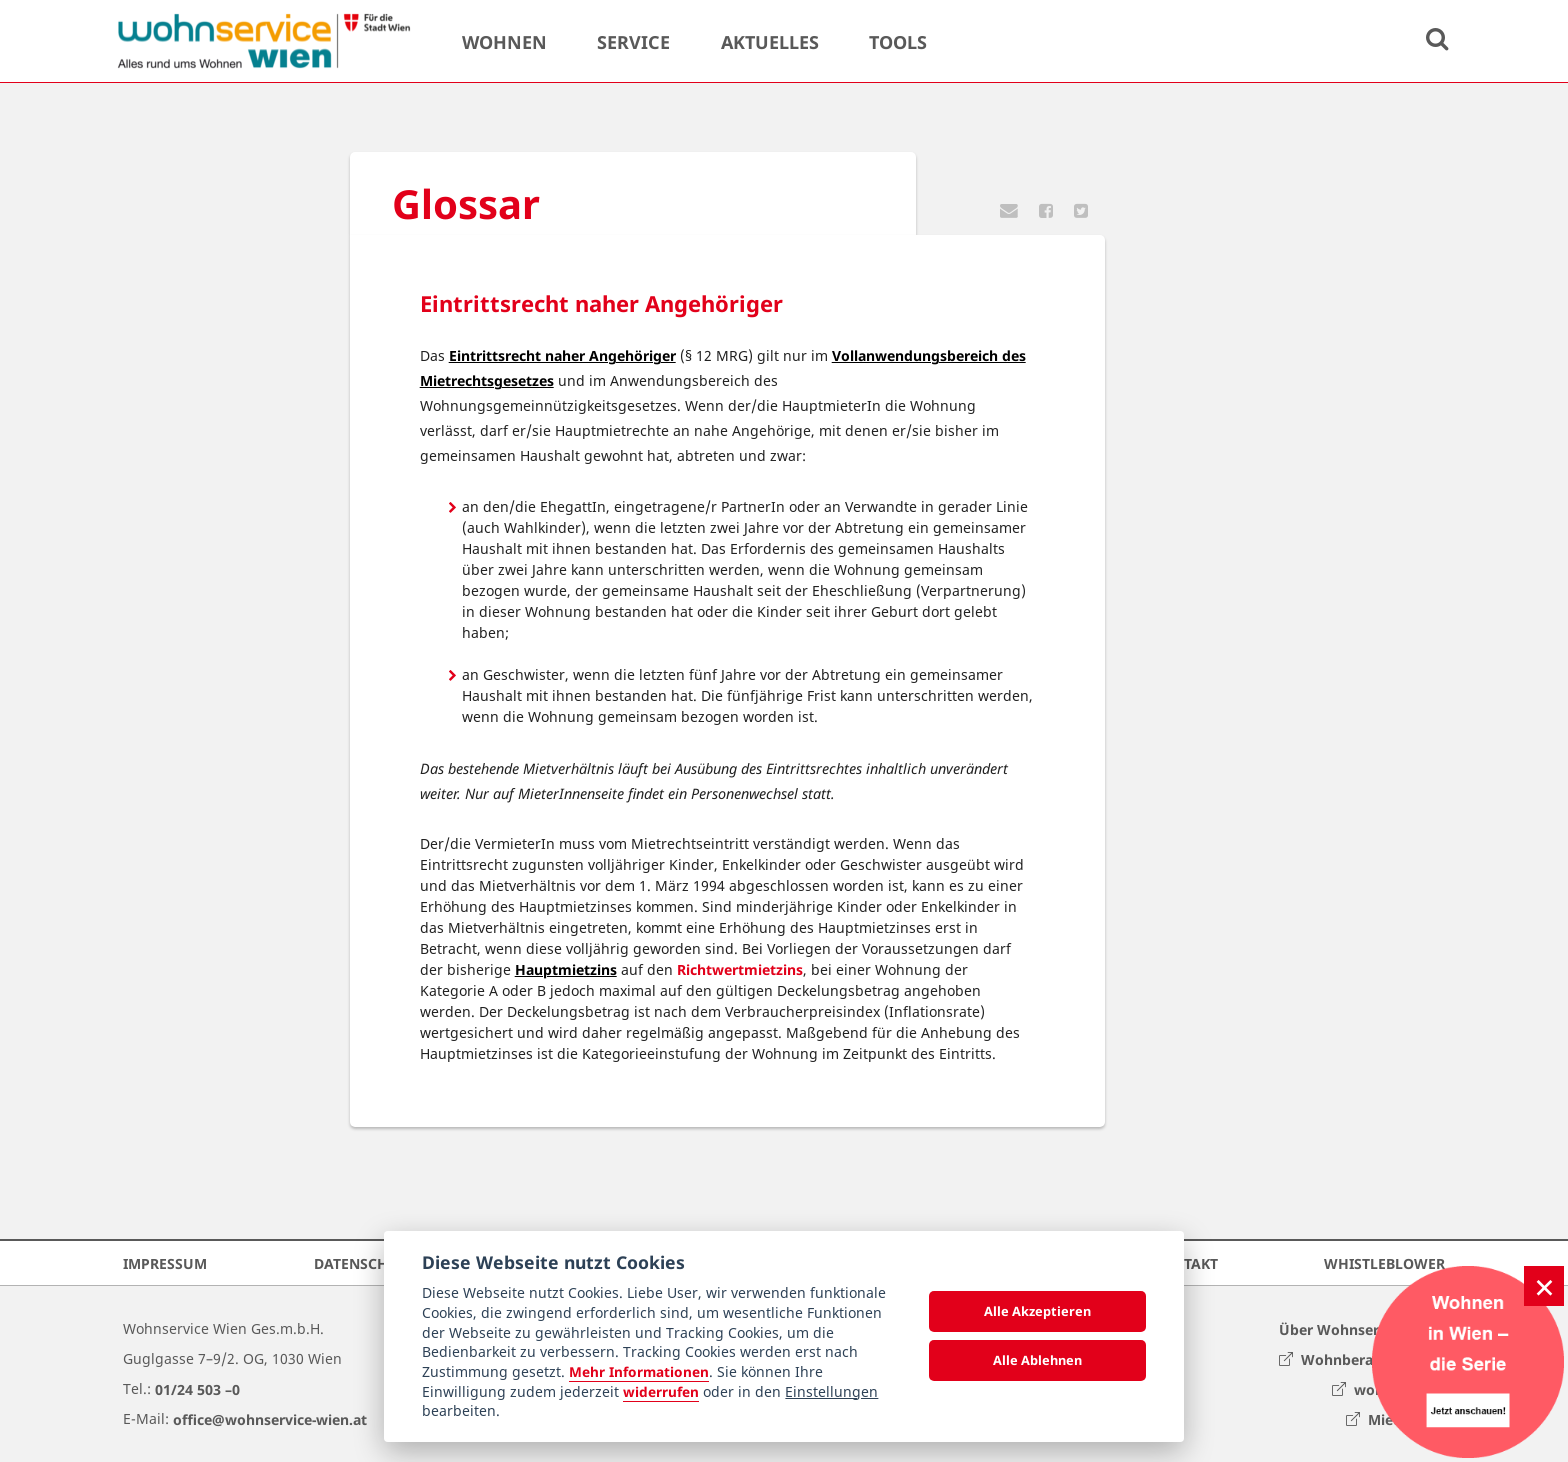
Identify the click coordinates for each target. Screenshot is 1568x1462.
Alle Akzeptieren (1037, 1311)
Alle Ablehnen (1037, 1360)
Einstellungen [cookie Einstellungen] (831, 1391)
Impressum (165, 1262)
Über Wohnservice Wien (1362, 1328)
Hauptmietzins (566, 969)
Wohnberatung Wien (1362, 1358)
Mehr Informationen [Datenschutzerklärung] (639, 1371)
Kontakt (1185, 1262)
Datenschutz (364, 1262)
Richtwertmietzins (740, 969)
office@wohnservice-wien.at (270, 1418)
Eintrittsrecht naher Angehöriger (562, 355)
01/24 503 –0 (197, 1388)
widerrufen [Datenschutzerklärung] (661, 1391)
